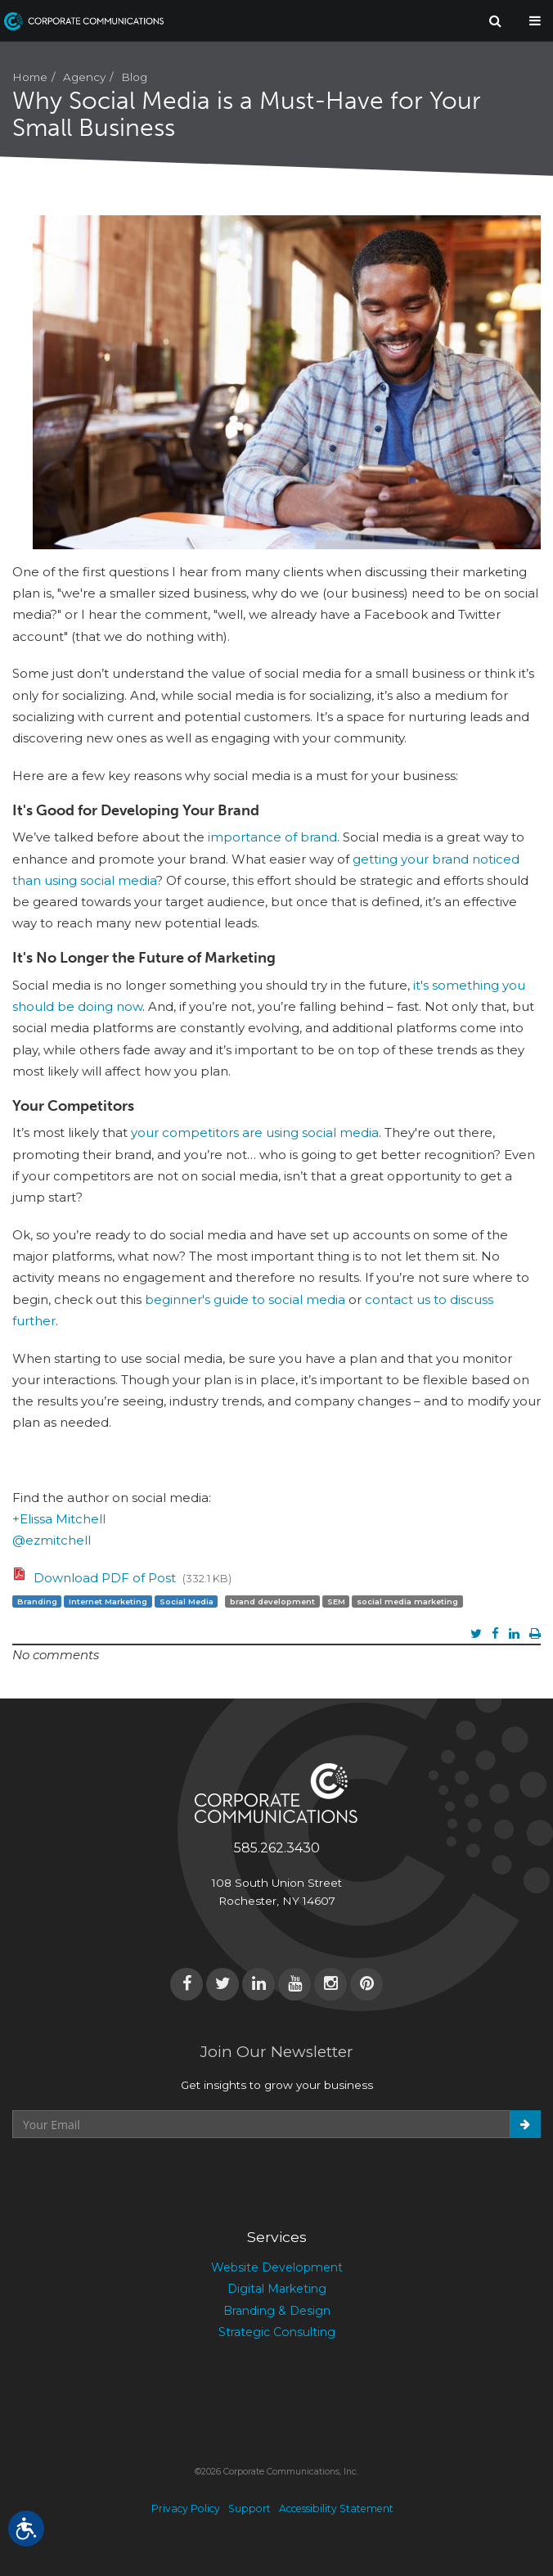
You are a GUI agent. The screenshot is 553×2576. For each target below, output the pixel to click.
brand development (272, 1600)
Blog (134, 76)
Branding (37, 1600)
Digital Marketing (276, 2288)
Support (249, 2508)
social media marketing (407, 1600)
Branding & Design (276, 2310)
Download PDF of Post (105, 1578)
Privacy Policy (185, 2508)
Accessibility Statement (336, 2508)
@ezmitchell (51, 1540)
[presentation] (136, 2178)
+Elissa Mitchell (59, 1519)
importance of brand (272, 837)
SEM (336, 1600)
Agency (84, 76)
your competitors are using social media (255, 1132)
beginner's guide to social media (245, 1299)
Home (29, 76)
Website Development (277, 2267)
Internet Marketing (108, 1600)
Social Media (187, 1600)
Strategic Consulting (276, 2332)
